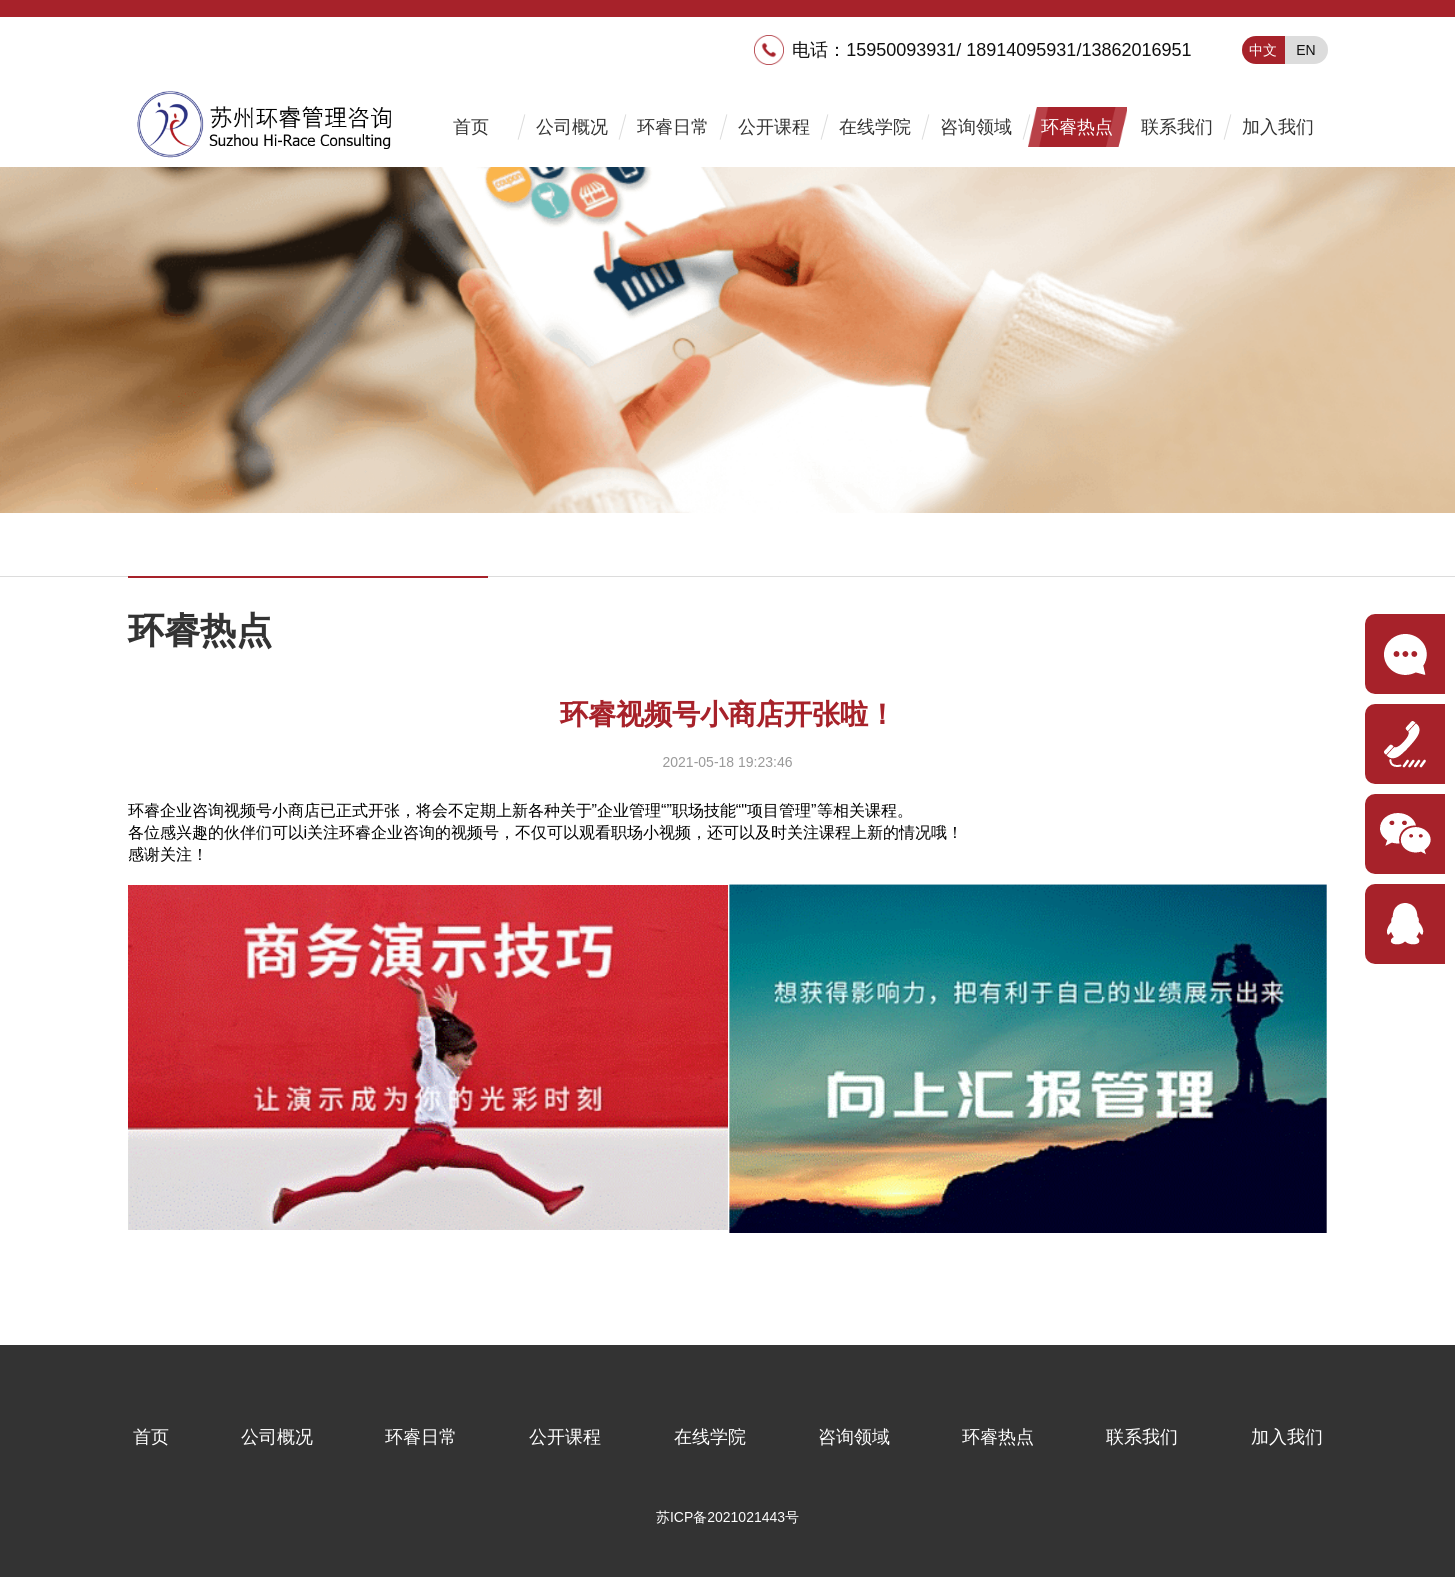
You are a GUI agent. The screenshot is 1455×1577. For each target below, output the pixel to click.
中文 (1263, 50)
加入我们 (1278, 127)
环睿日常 (673, 127)
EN (1305, 50)
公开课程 (774, 127)
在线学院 (875, 127)
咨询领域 (976, 127)
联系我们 (1177, 127)
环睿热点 (1077, 127)
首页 (471, 127)
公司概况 (572, 127)
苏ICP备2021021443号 (727, 1517)
